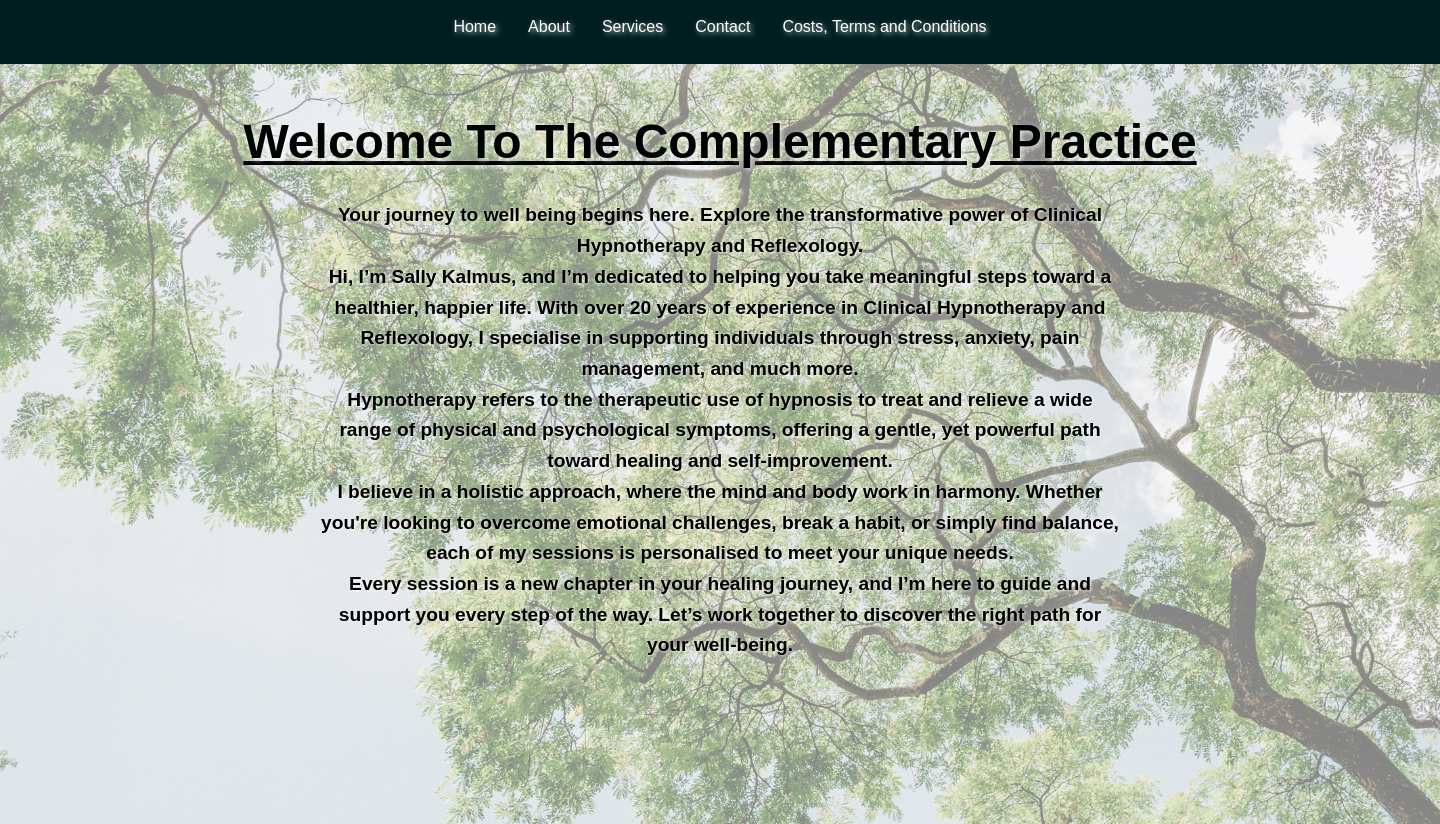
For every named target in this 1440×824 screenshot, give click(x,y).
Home (474, 26)
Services (632, 26)
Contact (722, 26)
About (549, 26)
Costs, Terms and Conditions (884, 26)
